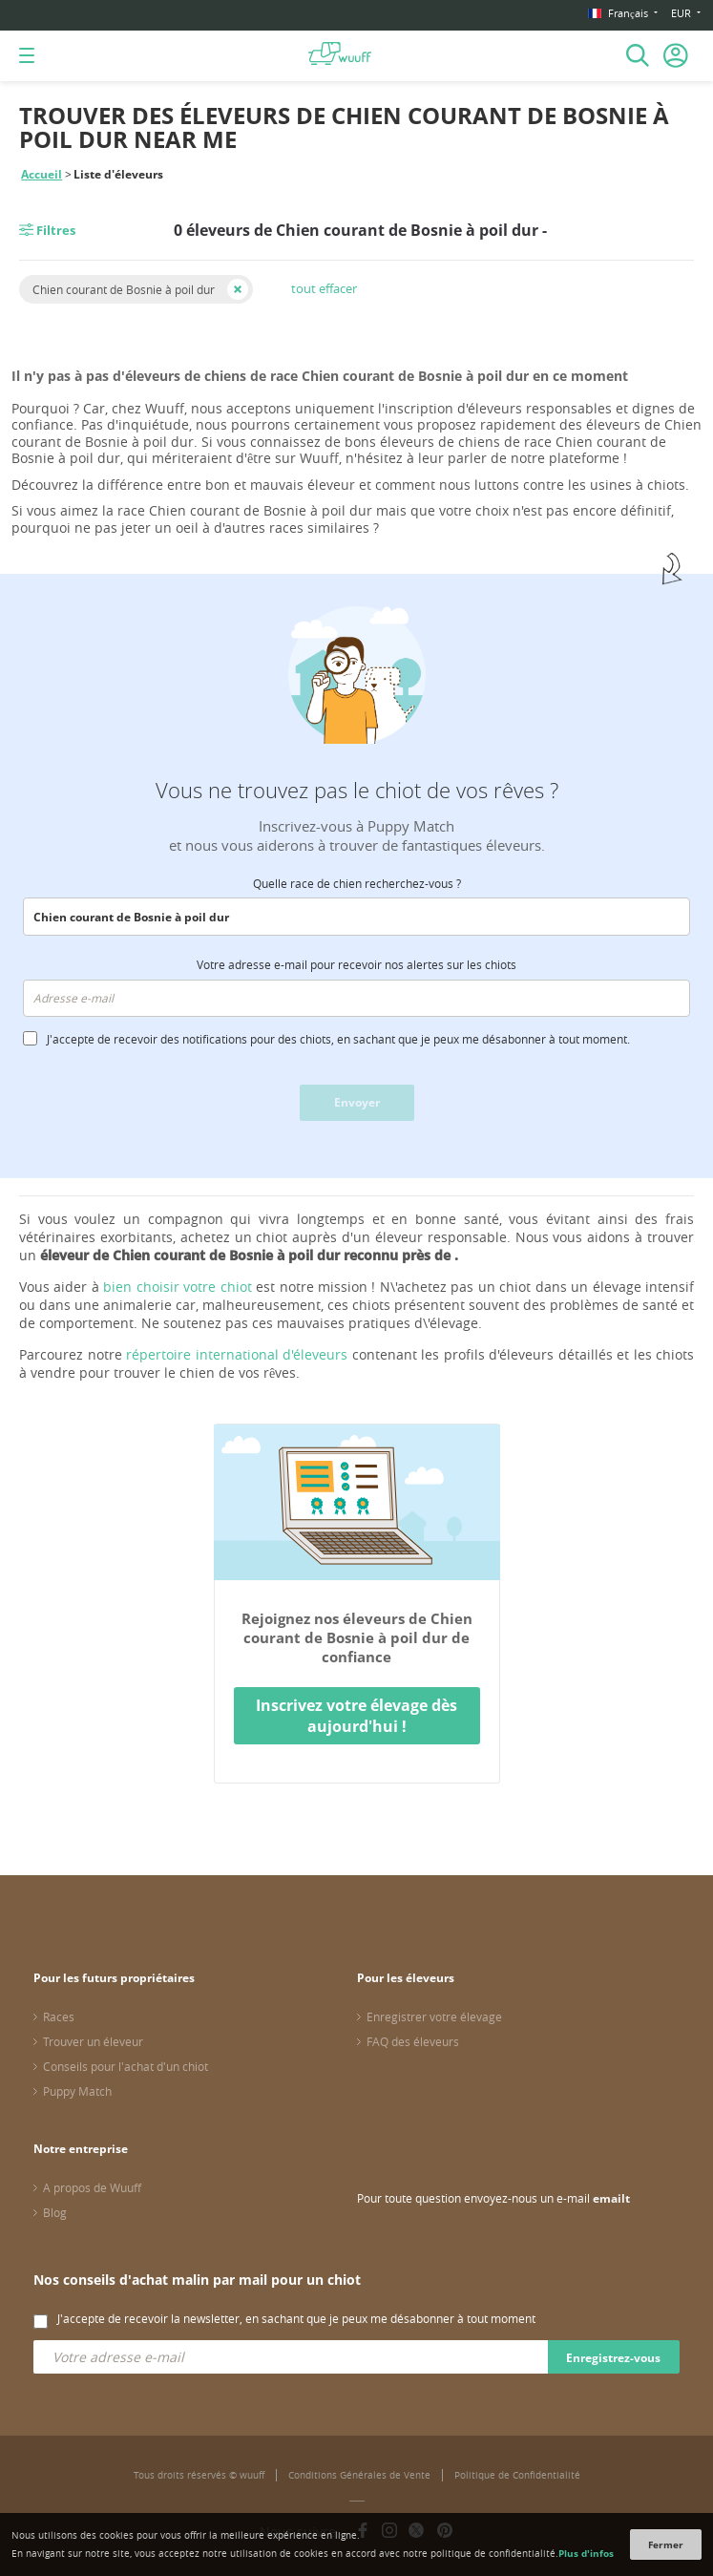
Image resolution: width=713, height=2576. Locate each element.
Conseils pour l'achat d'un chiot (125, 2066)
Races (58, 2016)
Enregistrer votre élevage (434, 2016)
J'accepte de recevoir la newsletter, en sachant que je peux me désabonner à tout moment (296, 2318)
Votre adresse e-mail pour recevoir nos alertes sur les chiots (356, 964)
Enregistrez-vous (613, 2358)
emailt (611, 2198)
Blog (55, 2212)
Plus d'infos (586, 2553)
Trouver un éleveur (93, 2041)
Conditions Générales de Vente (359, 2475)
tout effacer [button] (324, 288)
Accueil (41, 174)
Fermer (665, 2544)
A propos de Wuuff (92, 2187)
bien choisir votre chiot (177, 1286)
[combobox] (356, 916)
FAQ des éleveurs (413, 2041)
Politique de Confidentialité (517, 2475)
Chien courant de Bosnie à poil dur (123, 289)
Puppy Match (77, 2091)
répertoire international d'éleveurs (236, 1354)
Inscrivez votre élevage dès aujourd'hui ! (356, 1716)
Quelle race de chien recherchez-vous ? (357, 883)
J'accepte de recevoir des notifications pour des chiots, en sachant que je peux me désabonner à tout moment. (338, 1038)
